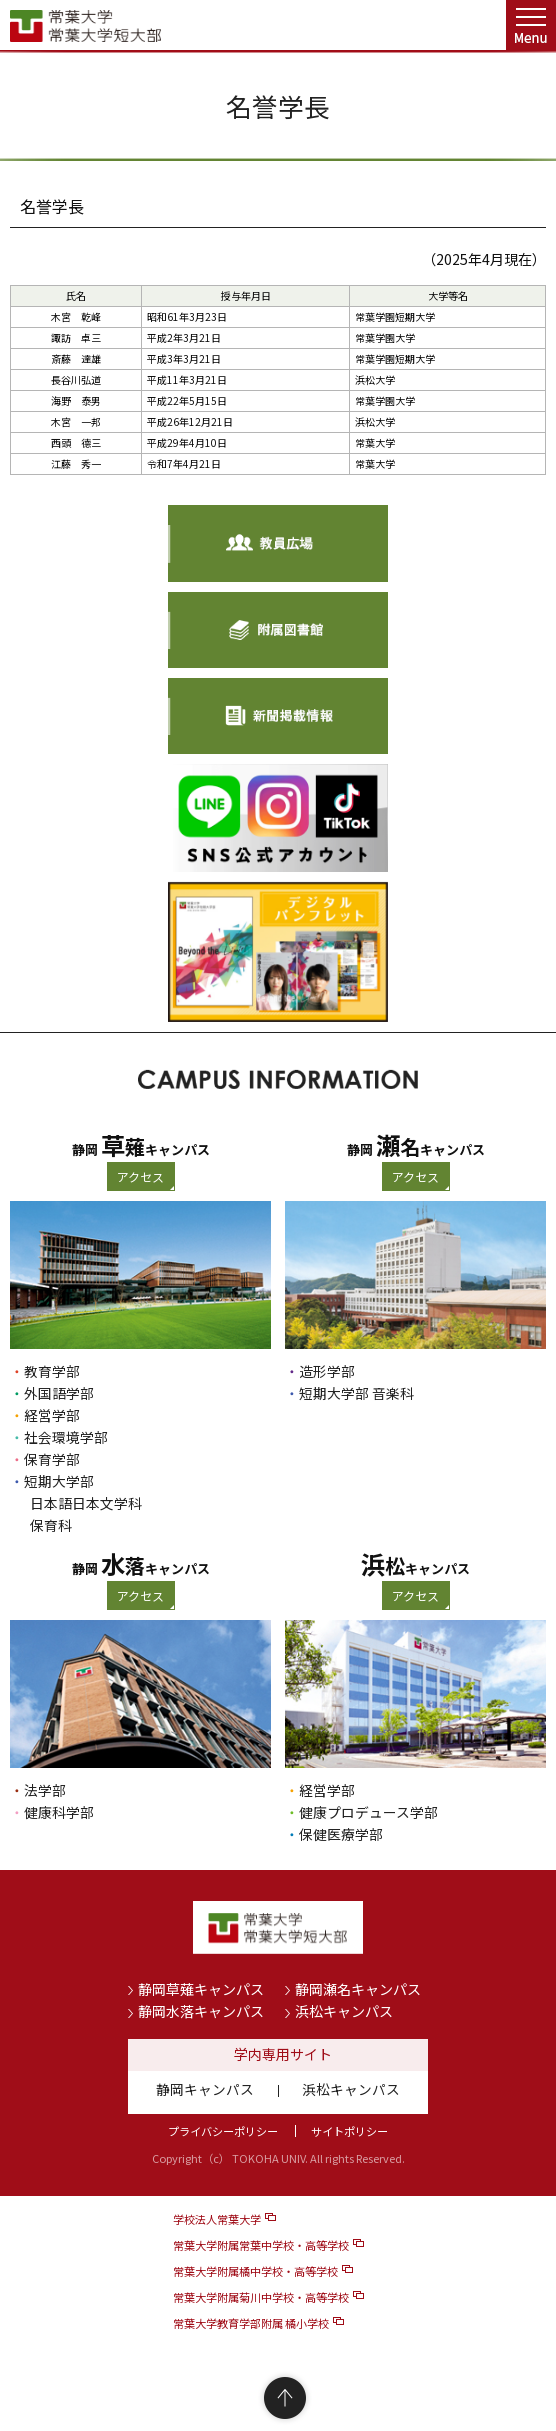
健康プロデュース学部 (368, 1812)
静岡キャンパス (205, 2089)
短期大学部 (59, 1481)
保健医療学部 (341, 1834)
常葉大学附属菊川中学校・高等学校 (261, 2297)
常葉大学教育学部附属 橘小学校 (251, 2323)
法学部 (45, 1790)
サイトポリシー (349, 2131)
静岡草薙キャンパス (201, 1989)
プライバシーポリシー (223, 2131)
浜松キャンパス (344, 2011)
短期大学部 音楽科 (356, 1393)
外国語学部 (59, 1393)
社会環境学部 (66, 1437)
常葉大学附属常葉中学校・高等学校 (261, 2245)
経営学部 (52, 1415)
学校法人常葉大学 (217, 2219)
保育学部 (52, 1459)
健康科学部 (59, 1812)
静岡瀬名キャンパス (358, 1989)
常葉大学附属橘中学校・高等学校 (255, 2271)
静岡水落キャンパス (201, 2011)
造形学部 (327, 1371)
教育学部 (52, 1371)
